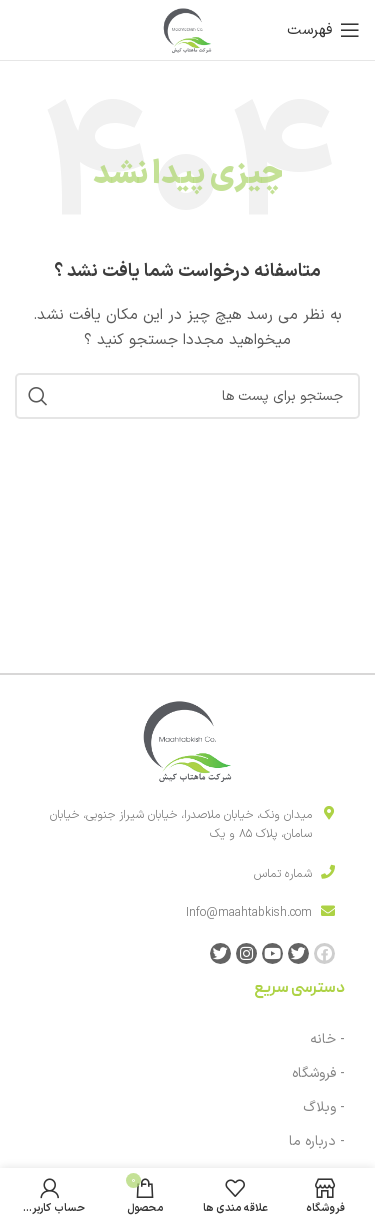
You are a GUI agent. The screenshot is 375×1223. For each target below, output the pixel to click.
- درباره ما (317, 1141)
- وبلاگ (324, 1107)
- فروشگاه (318, 1073)
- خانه (327, 1039)
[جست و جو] (187, 396)
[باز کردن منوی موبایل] (323, 30)
